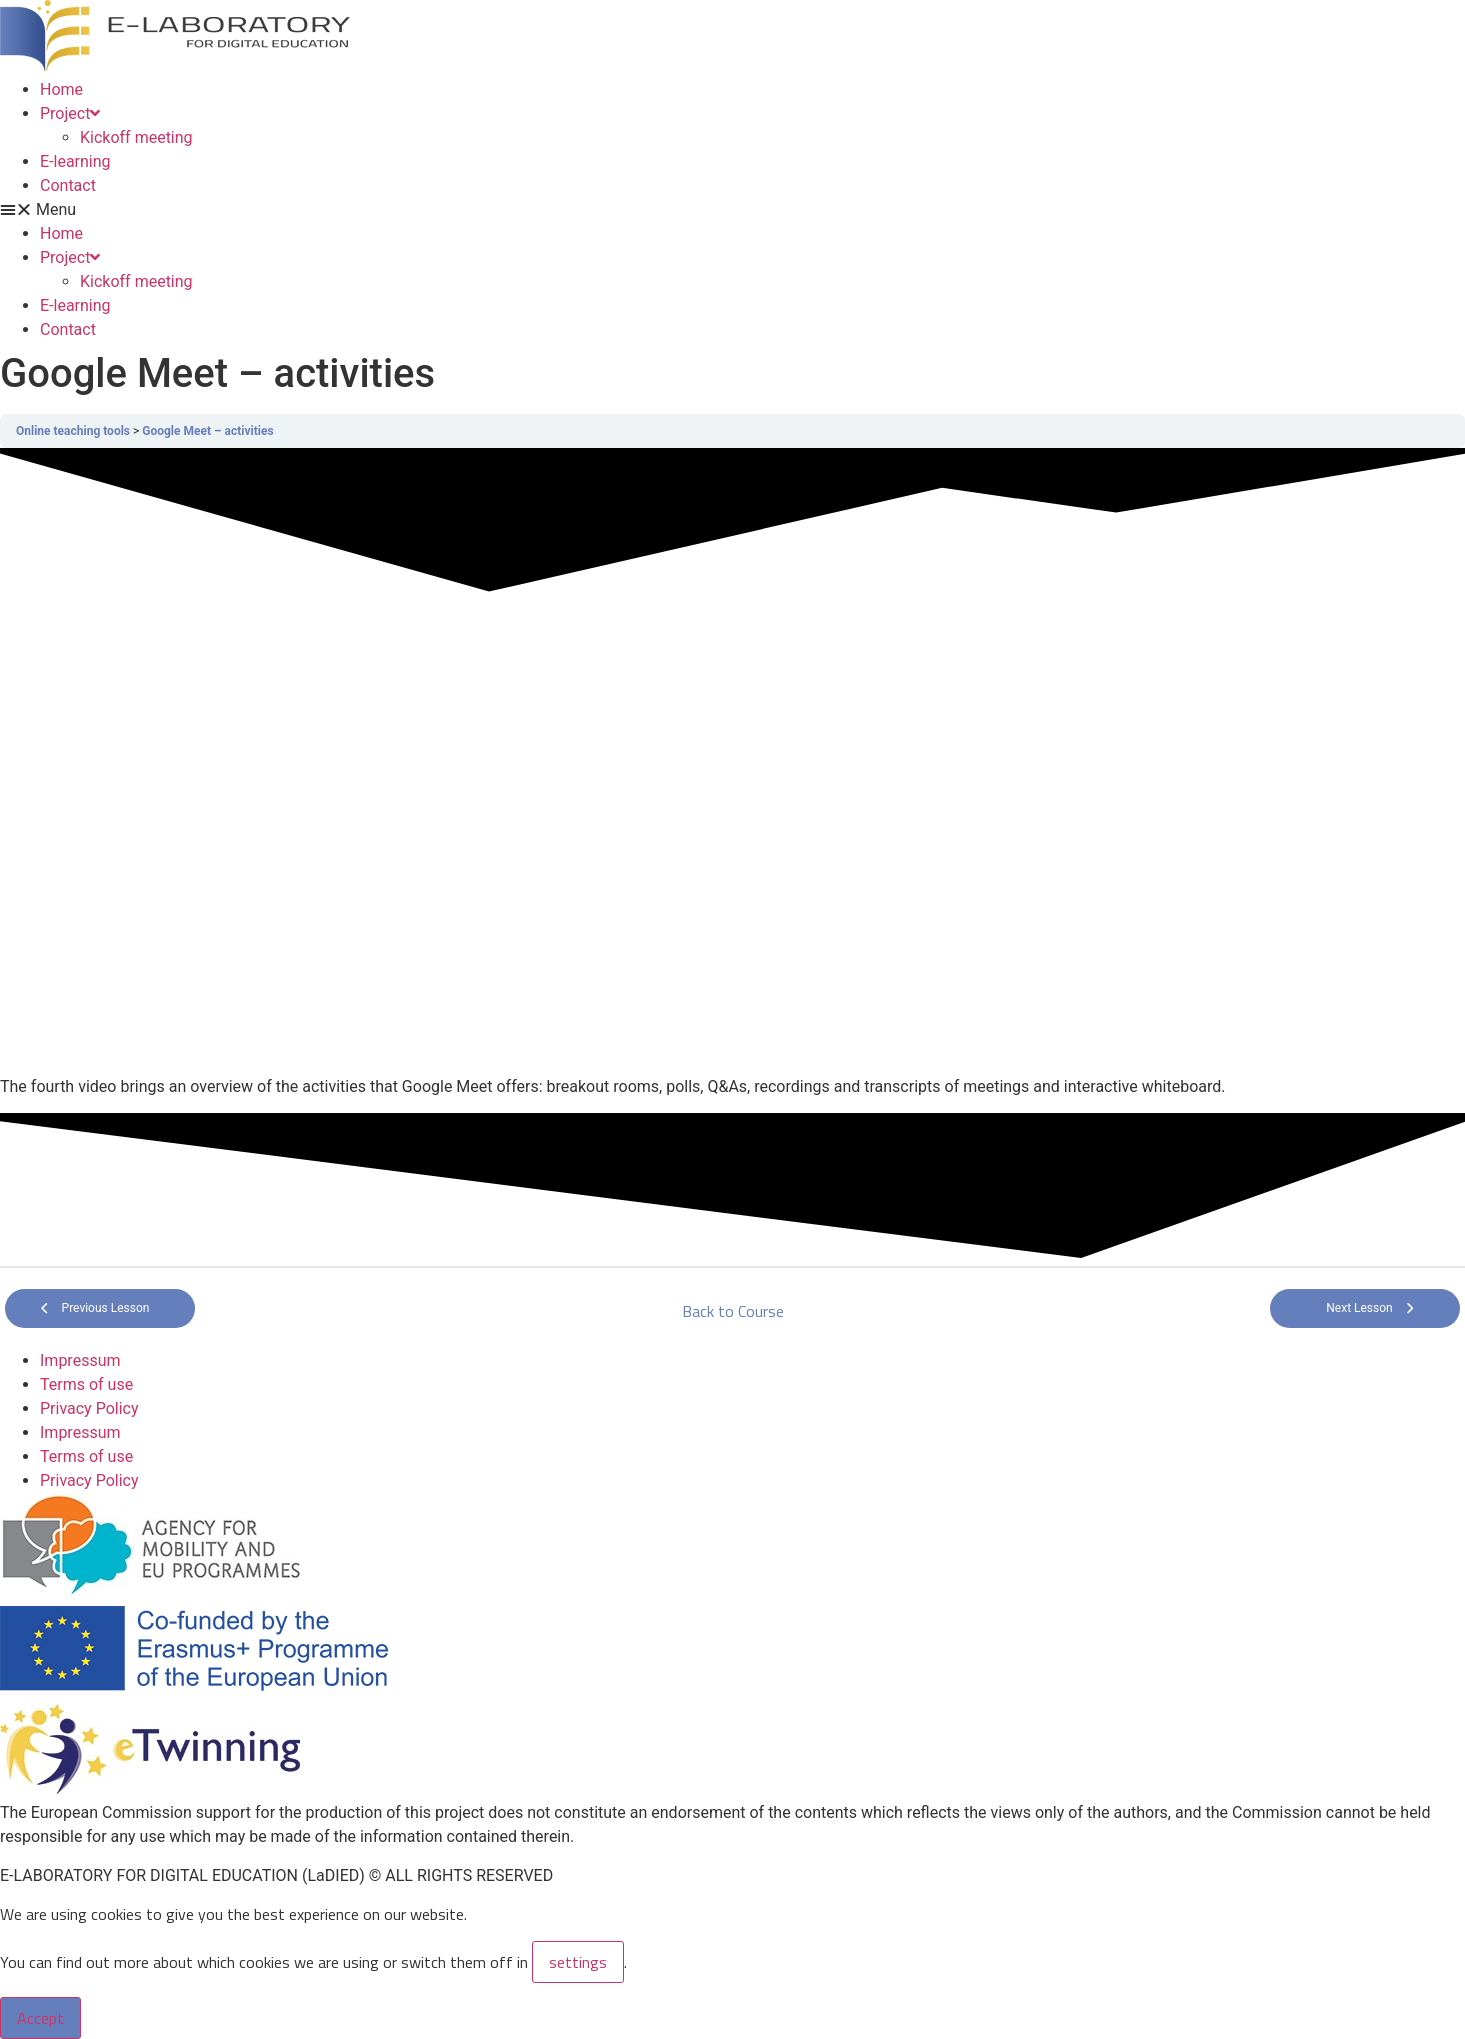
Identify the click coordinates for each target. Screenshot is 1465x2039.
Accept (40, 2018)
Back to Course (733, 1311)
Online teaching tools (73, 431)
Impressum (80, 1360)
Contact (68, 185)
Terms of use (86, 1384)
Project (70, 113)
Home (61, 89)
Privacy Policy (89, 1408)
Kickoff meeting (136, 137)
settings (578, 1962)
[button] (732, 210)
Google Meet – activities (207, 431)
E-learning (75, 161)
